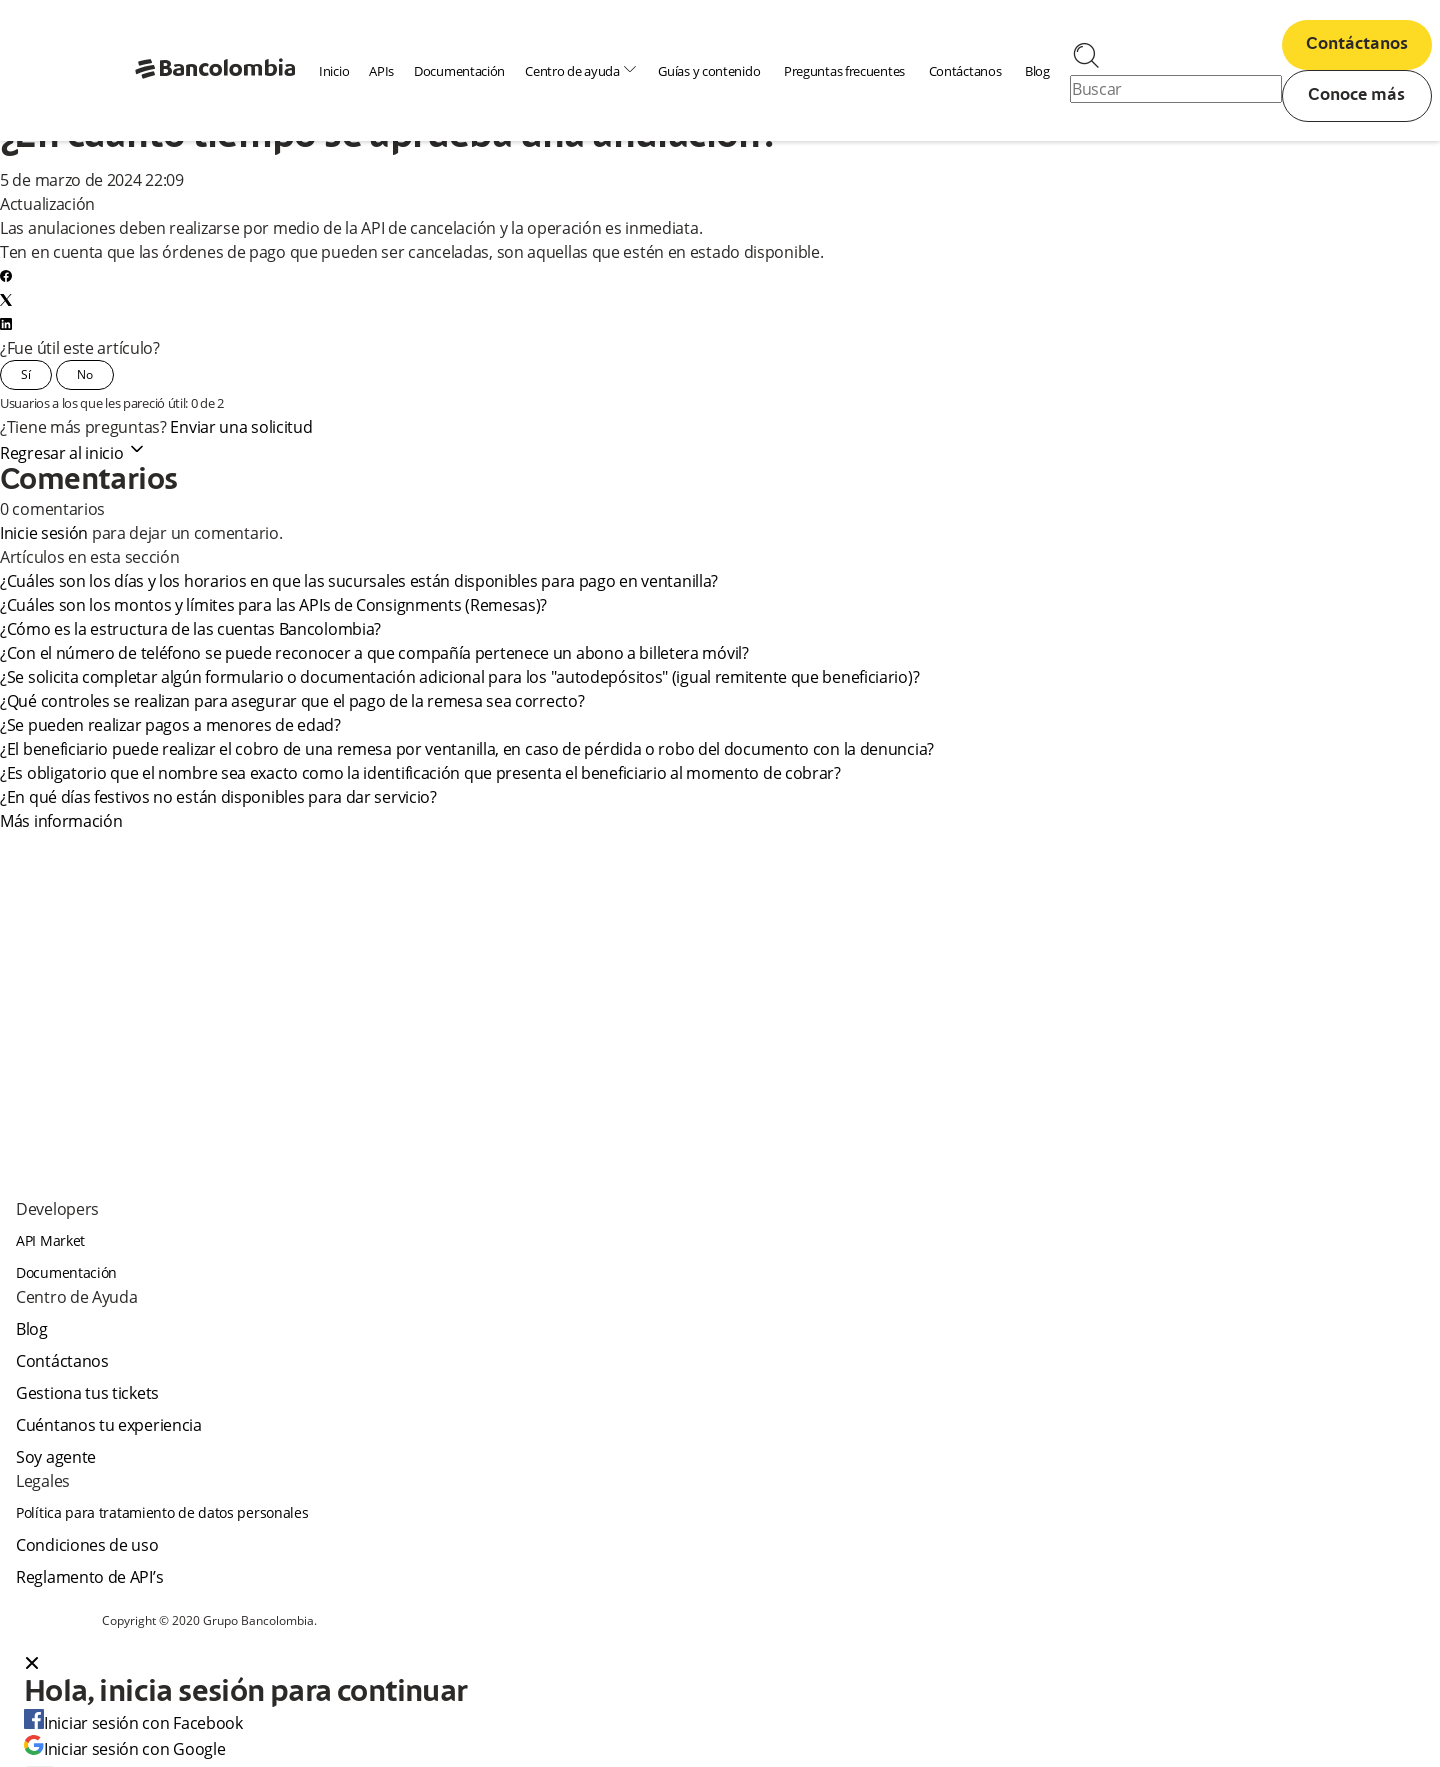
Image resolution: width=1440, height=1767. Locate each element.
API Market (50, 1240)
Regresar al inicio (73, 453)
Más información (61, 821)
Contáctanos (965, 71)
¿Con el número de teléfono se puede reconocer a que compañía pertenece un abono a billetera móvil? (374, 653)
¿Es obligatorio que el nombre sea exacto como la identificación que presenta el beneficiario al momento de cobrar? (420, 773)
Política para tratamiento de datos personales (162, 1512)
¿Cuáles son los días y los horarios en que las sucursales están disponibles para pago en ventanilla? (361, 581)
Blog (1037, 71)
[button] (720, 1665)
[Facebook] (6, 276)
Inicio (334, 71)
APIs (381, 71)
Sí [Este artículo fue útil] (26, 374)
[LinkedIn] (6, 324)
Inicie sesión (44, 533)
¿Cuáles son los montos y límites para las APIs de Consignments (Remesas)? (273, 605)
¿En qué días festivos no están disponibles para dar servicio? (222, 797)
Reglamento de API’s (89, 1577)
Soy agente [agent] (56, 1457)
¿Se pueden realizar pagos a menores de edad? (172, 725)
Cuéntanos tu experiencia (109, 1425)
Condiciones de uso (87, 1545)
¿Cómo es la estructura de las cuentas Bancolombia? (192, 629)
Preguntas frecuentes (844, 71)
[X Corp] (6, 300)
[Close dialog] (32, 1665)
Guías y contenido (709, 71)
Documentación (459, 71)
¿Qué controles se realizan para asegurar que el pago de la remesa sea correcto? (294, 701)
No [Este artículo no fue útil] (85, 374)
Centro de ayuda (581, 70)
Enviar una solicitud (241, 427)
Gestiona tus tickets (87, 1393)
